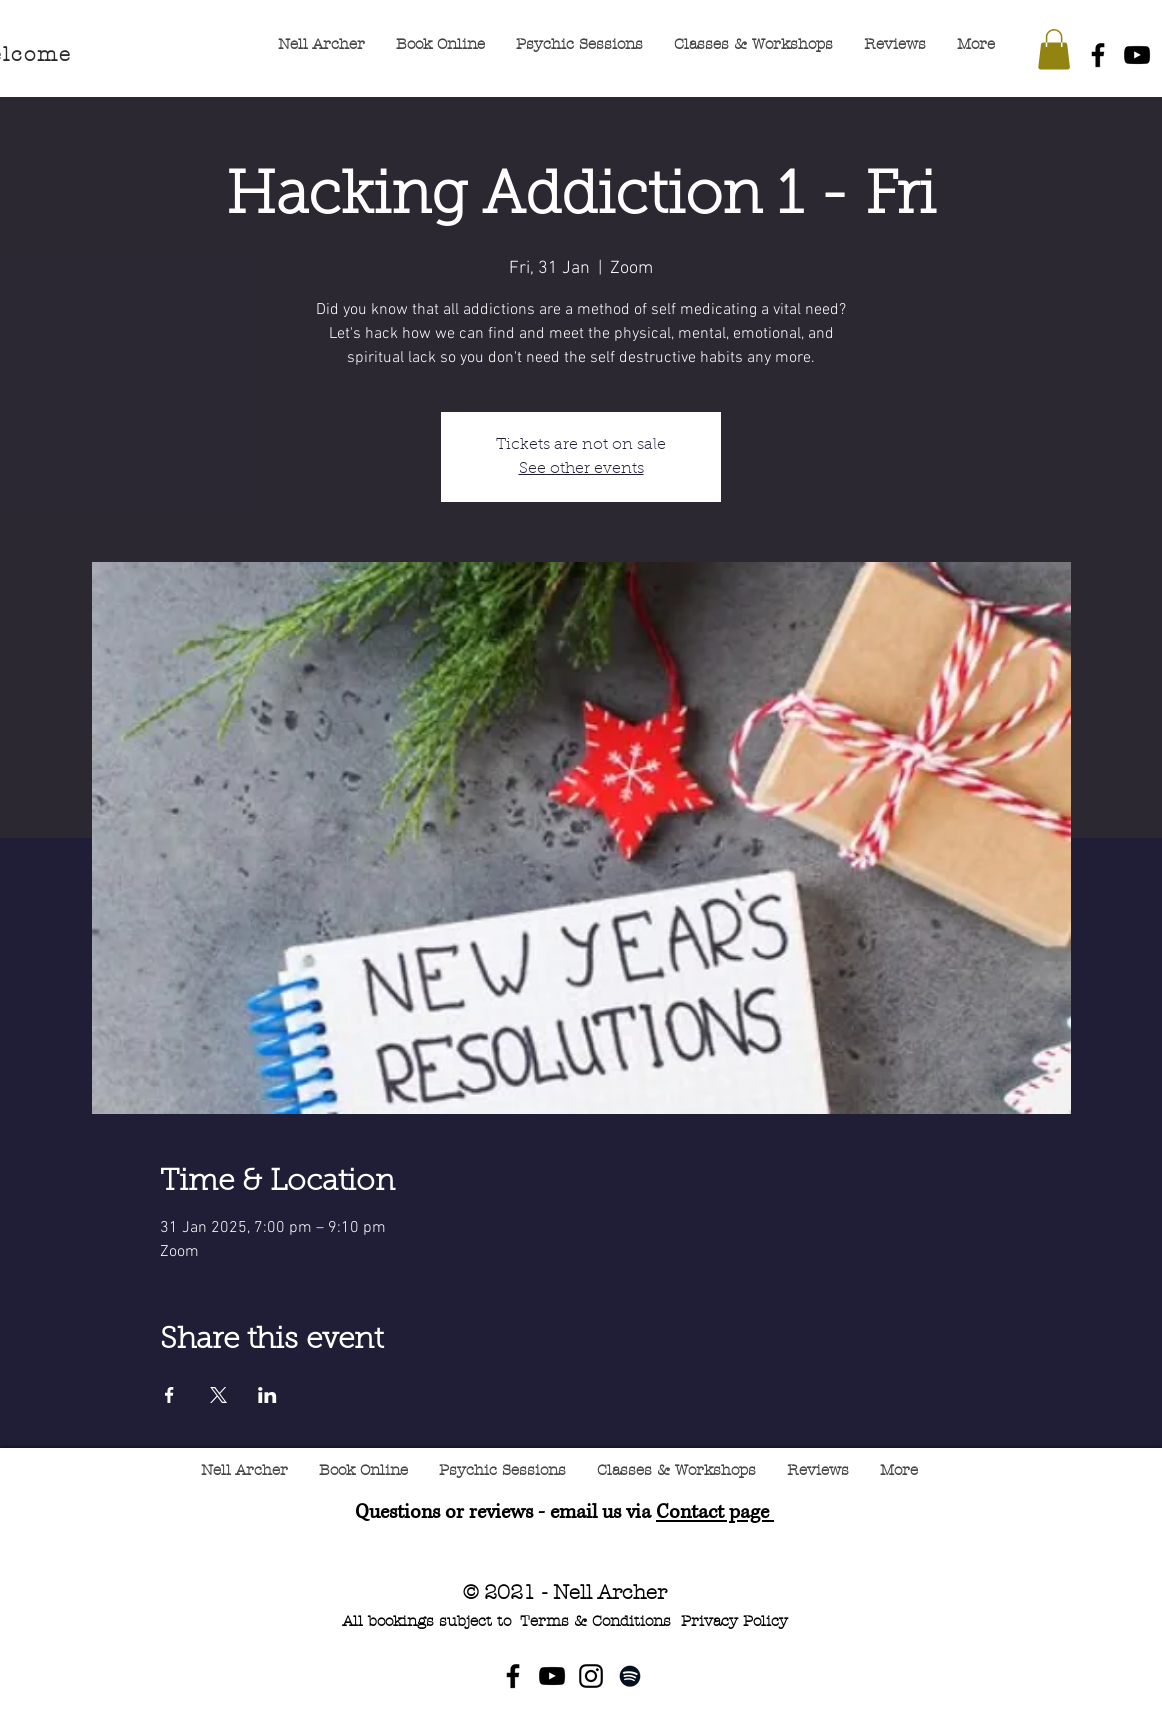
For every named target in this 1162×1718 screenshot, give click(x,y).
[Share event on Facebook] (169, 1395)
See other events (581, 469)
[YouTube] (1137, 55)
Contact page (715, 1512)
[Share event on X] (218, 1395)
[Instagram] (591, 1676)
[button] (1054, 49)
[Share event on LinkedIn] (267, 1395)
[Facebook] (1098, 55)
